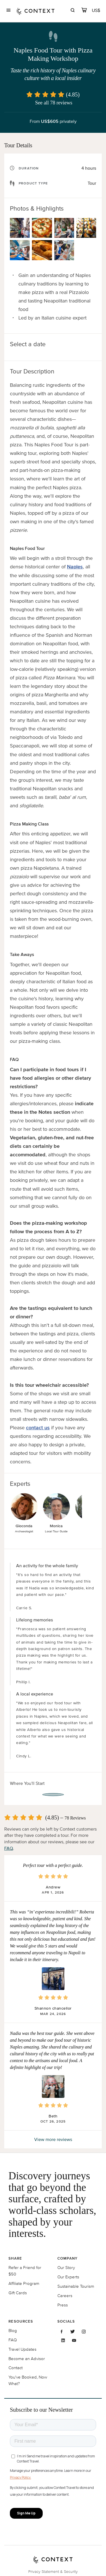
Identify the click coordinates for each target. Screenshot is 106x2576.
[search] (72, 11)
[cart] (84, 11)
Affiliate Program (23, 2283)
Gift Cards (17, 2292)
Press (62, 2304)
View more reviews (53, 2139)
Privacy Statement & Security (53, 2571)
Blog (12, 2330)
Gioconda (24, 1526)
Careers (64, 2295)
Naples (75, 567)
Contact (15, 2367)
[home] (36, 11)
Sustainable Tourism (75, 2286)
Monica (56, 1526)
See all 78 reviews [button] (53, 103)
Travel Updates (22, 2349)
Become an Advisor (26, 2358)
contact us (38, 1427)
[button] (53, 1978)
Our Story (66, 2267)
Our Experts (68, 2276)
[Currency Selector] (96, 10)
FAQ (8, 1848)
